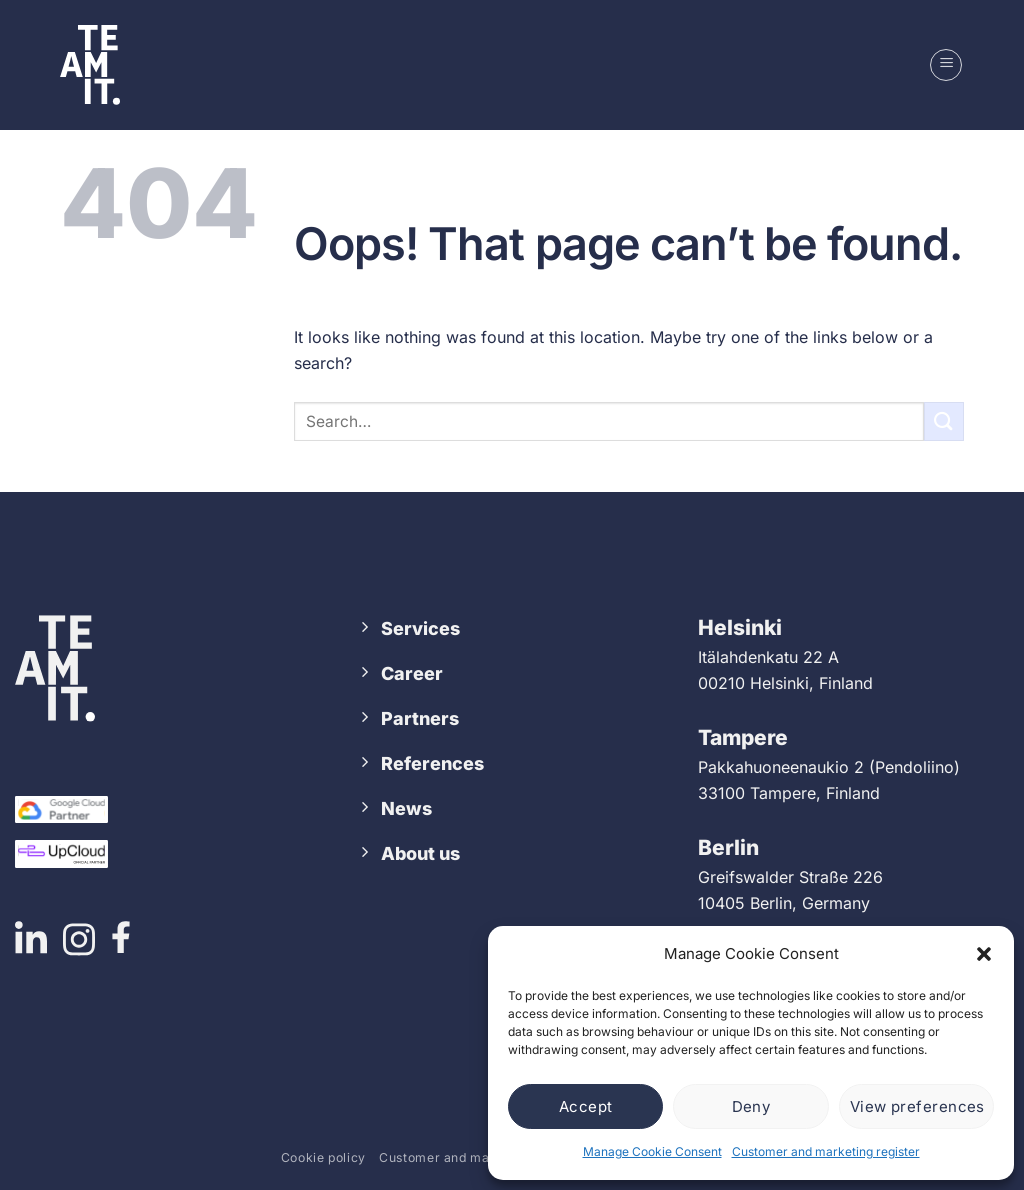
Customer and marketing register (826, 1151)
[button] (984, 954)
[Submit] (944, 421)
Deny (751, 1106)
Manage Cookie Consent (652, 1151)
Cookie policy (323, 1157)
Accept (586, 1106)
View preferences (917, 1106)
